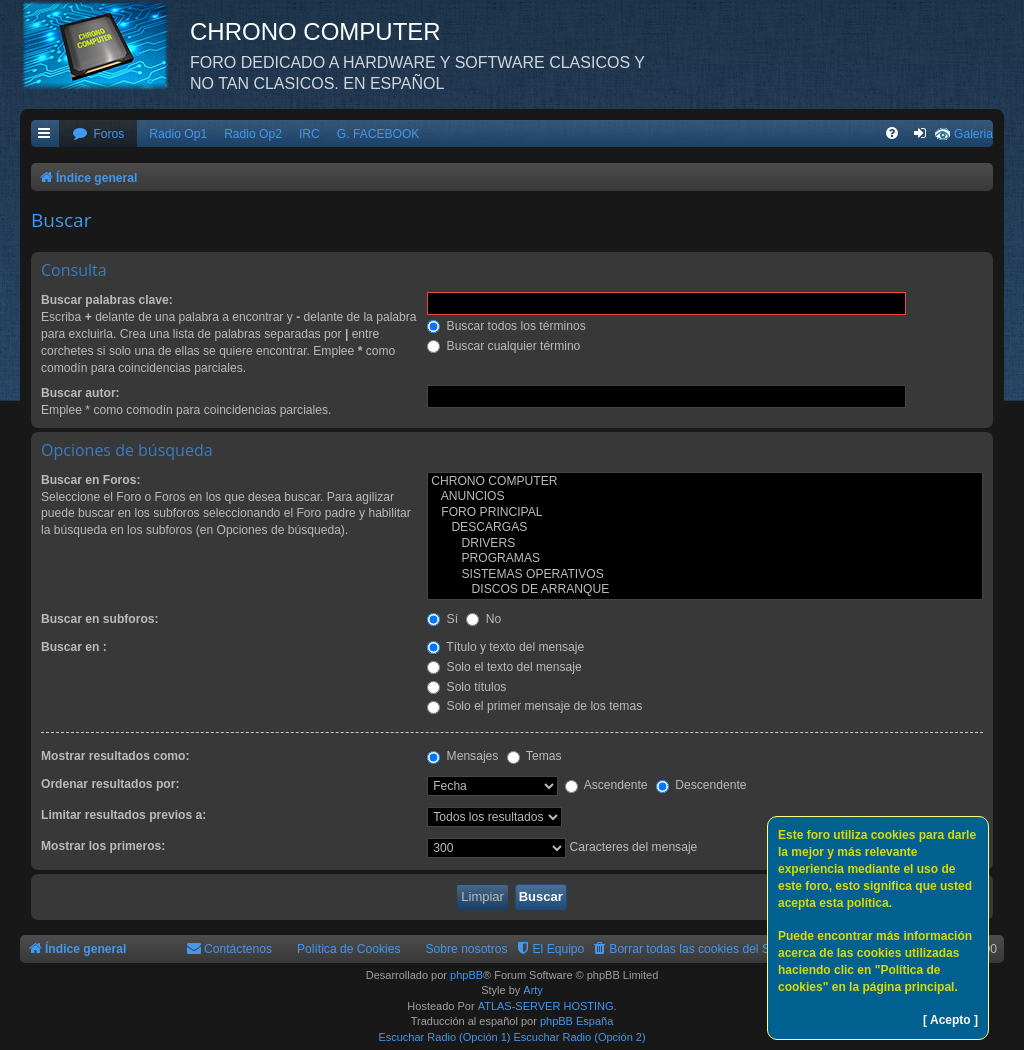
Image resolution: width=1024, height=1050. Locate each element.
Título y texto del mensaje (505, 647)
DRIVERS (705, 544)
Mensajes (462, 756)
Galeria (973, 134)
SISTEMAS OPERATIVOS (705, 575)
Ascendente (606, 785)
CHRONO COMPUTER (705, 482)
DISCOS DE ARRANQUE (705, 590)
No (483, 619)
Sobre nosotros (467, 949)
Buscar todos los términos (506, 326)
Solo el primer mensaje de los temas (534, 706)
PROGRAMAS (705, 559)
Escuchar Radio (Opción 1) (444, 1037)
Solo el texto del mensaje (504, 667)
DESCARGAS (705, 528)
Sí (442, 619)
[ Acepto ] (950, 1020)
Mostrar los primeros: (103, 846)
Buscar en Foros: (90, 480)
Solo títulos (466, 687)
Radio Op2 (253, 134)
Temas (534, 756)
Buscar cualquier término (503, 346)
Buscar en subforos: (100, 619)
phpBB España (576, 1021)
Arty (533, 990)
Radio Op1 (178, 134)
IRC (309, 134)
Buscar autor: (80, 393)
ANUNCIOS (705, 497)
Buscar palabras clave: (107, 300)
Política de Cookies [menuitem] (349, 949)
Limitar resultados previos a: (123, 815)
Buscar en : (74, 647)
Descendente (701, 785)
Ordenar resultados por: (110, 784)
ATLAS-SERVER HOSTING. (547, 1006)
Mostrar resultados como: (115, 756)
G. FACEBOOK (378, 134)
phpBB (466, 975)
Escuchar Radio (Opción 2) (580, 1037)
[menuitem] (98, 134)
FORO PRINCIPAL (705, 513)
